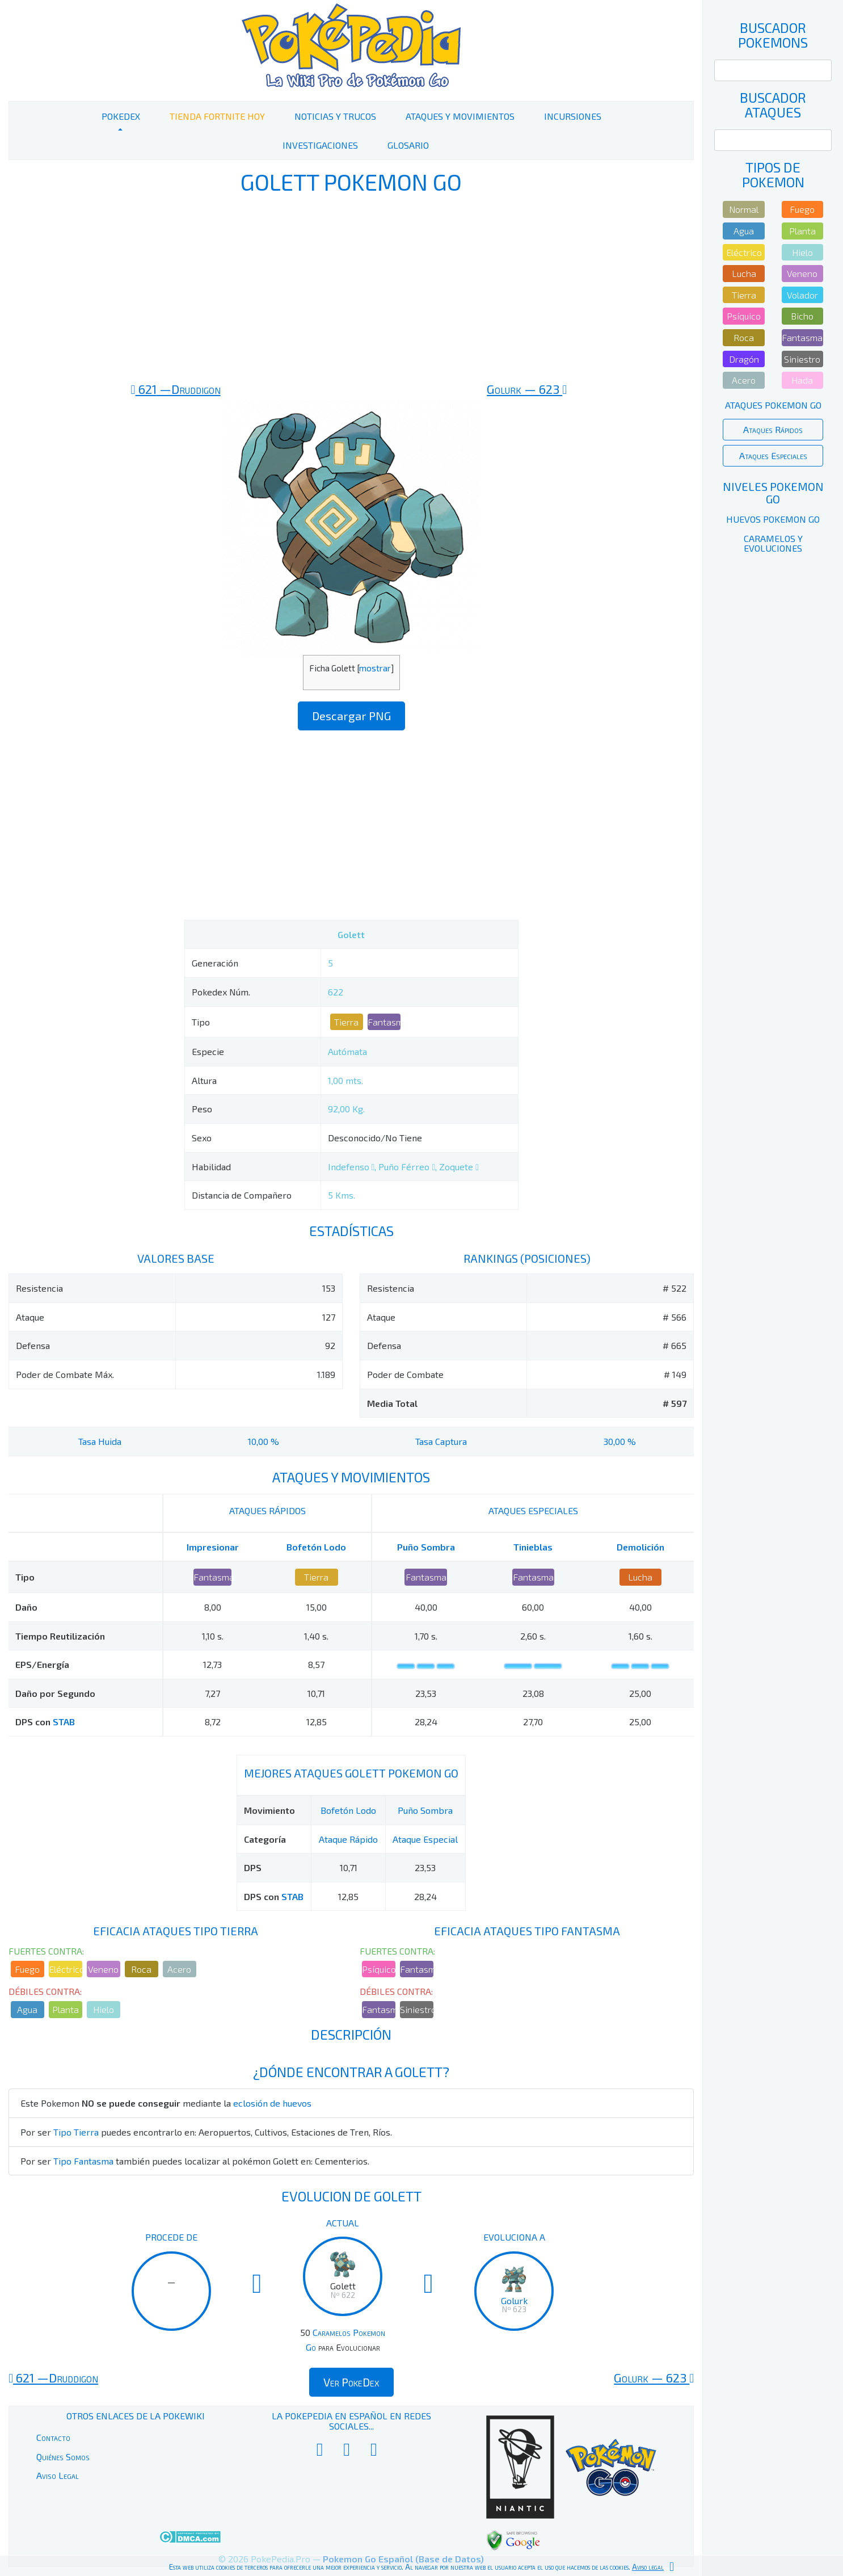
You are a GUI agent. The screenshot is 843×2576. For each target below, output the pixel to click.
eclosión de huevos (272, 2103)
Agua (27, 2009)
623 (527, 388)
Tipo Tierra (76, 2132)
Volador (802, 294)
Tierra (346, 1021)
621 (176, 388)
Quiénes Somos (63, 2456)
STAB (64, 1721)
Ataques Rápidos (773, 429)
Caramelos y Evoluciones (773, 543)
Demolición (640, 1546)
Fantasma (384, 1021)
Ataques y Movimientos (460, 116)
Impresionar (213, 1546)
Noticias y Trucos (335, 116)
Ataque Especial (425, 1839)
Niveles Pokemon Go (773, 493)
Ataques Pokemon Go (773, 405)
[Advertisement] (351, 288)
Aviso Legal (57, 2475)
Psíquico (378, 1969)
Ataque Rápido (348, 1839)
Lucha (640, 1576)
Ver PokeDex (351, 2382)
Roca (141, 1969)
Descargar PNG (351, 715)
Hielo (103, 2009)
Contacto (53, 2437)
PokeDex (121, 116)
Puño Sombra (426, 1546)
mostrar (375, 668)
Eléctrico (65, 1969)
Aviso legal (648, 2566)
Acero (179, 1969)
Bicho (802, 315)
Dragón (744, 359)
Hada (802, 380)
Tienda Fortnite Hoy (217, 116)
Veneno (103, 1969)
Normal (743, 209)
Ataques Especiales (773, 455)
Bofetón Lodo (316, 1546)
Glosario (408, 145)
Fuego (27, 1969)
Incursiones (572, 116)
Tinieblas (533, 1546)
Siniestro (416, 2009)
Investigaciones (320, 145)
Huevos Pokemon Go (773, 519)
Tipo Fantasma (83, 2160)
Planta (65, 2009)
